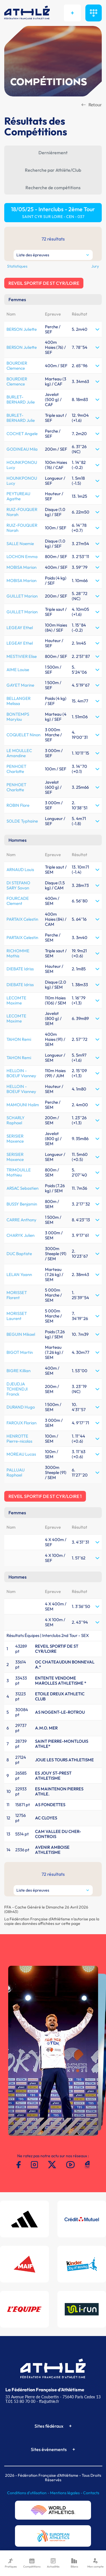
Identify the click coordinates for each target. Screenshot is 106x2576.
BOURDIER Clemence (17, 365)
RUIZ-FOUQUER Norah (22, 512)
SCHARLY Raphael (16, 1120)
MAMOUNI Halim (23, 1104)
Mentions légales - (66, 2492)
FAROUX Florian (21, 1422)
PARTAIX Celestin (22, 919)
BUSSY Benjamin (22, 1204)
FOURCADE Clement (18, 901)
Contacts (91, 2492)
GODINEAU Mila (22, 449)
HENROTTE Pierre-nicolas (19, 1438)
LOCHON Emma (22, 556)
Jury (95, 266)
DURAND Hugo (21, 1407)
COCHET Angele (22, 433)
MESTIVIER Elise (22, 656)
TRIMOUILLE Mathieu (19, 1172)
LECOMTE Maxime (16, 1000)
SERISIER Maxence (15, 1138)
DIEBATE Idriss (20, 968)
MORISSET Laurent (17, 1316)
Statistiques (17, 266)
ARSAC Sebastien (22, 1188)
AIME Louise (18, 669)
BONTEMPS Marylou (18, 716)
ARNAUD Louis (20, 869)
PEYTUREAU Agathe (18, 496)
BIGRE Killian (19, 1370)
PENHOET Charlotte (16, 769)
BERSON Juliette (22, 329)
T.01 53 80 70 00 (20, 2401)
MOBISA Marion (21, 567)
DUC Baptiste (19, 1253)
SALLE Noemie (20, 543)
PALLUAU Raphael (16, 1472)
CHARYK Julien (20, 1235)
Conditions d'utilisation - (28, 2492)
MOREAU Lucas (21, 1454)
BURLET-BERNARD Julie (21, 399)
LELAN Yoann (19, 1274)
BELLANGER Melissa (19, 701)
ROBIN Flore (18, 805)
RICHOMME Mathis (18, 953)
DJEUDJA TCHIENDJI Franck (17, 1389)
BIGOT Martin (20, 1352)
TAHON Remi (19, 1039)
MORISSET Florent (17, 1295)
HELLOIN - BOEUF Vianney (21, 1073)
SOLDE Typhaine (22, 821)
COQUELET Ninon (23, 734)
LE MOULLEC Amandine (19, 753)
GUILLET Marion (22, 596)
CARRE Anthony (21, 1219)
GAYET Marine (20, 685)
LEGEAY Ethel (20, 627)
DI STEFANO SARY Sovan (18, 885)
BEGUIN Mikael (21, 1334)
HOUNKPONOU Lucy (22, 465)
